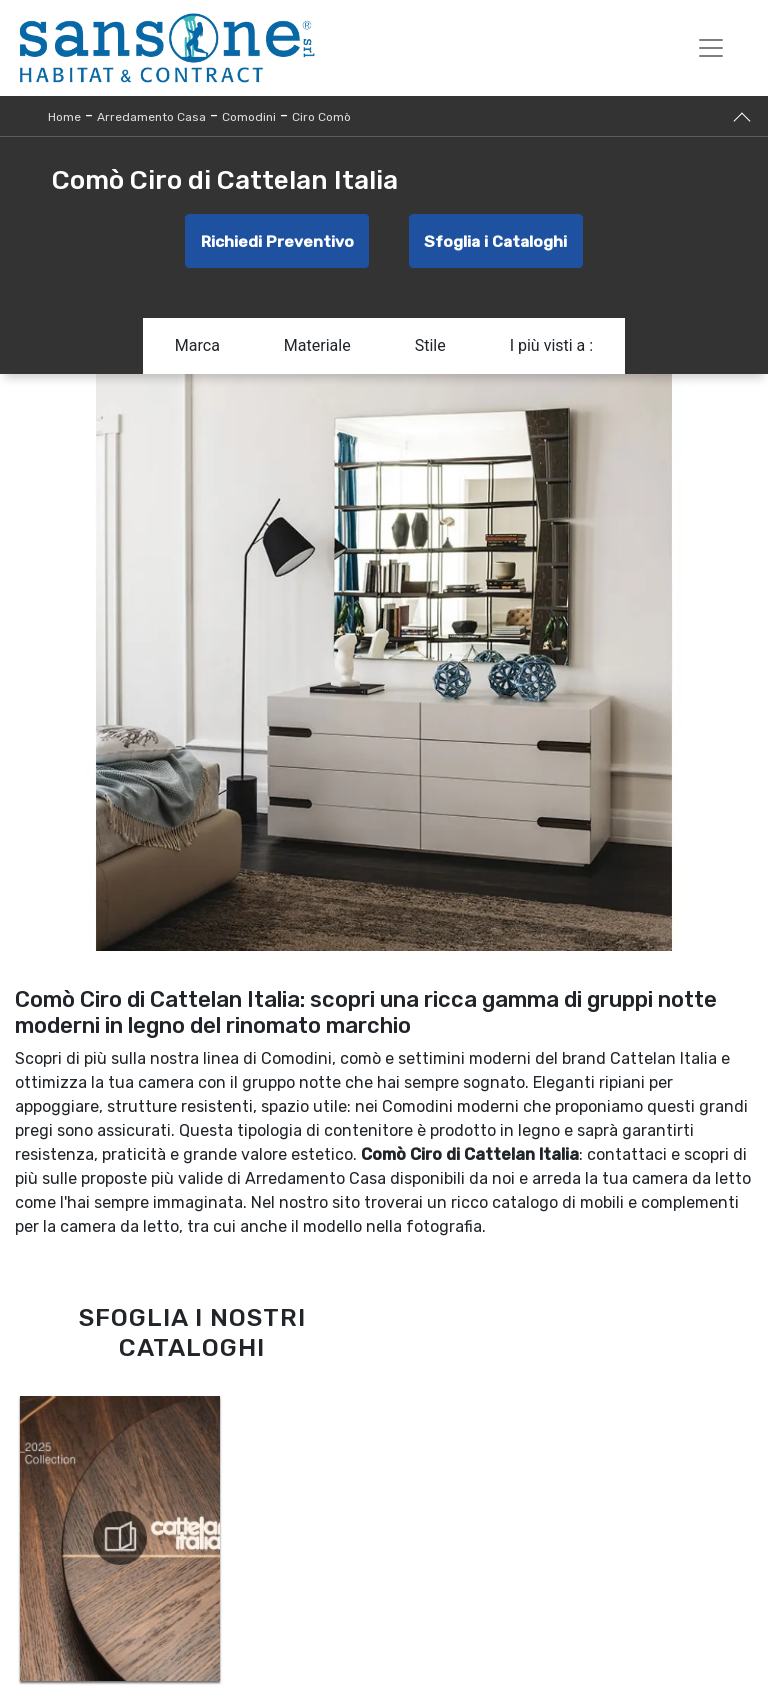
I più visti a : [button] (552, 351)
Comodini (249, 117)
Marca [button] (197, 351)
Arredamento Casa (151, 117)
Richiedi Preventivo (273, 243)
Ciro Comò (321, 117)
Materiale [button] (317, 351)
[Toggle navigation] (711, 48)
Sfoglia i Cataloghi (499, 243)
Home (64, 117)
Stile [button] (430, 351)
